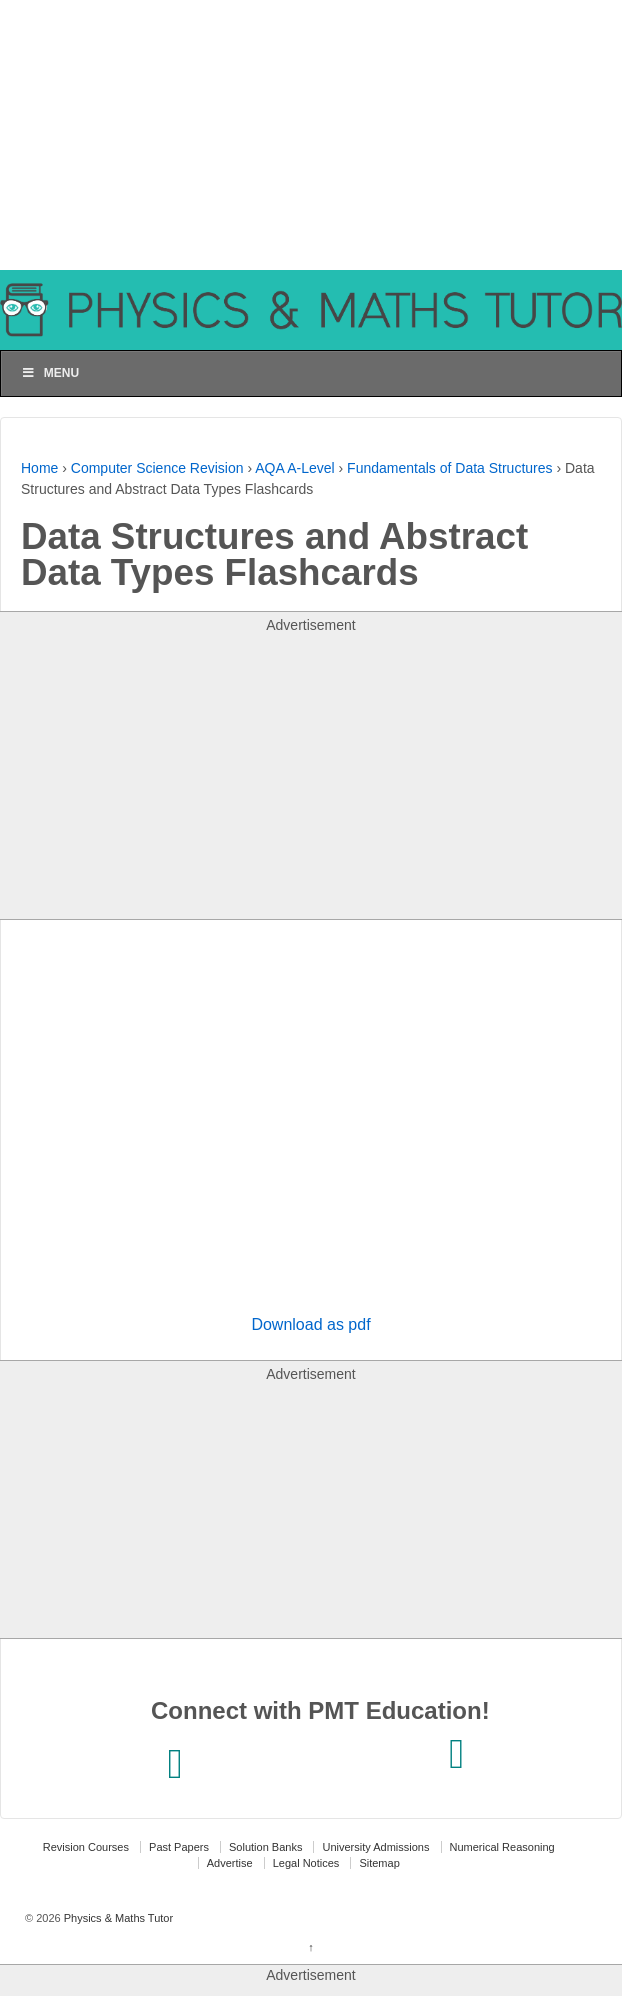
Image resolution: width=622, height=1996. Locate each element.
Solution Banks (265, 1847)
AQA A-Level (294, 468)
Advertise (230, 1863)
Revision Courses (86, 1847)
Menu (50, 373)
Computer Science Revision (157, 468)
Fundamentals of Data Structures (449, 468)
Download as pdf (310, 1324)
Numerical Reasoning (502, 1847)
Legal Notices (306, 1863)
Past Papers (179, 1847)
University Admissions (375, 1847)
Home (39, 468)
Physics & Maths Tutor (117, 1918)
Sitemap (379, 1863)
